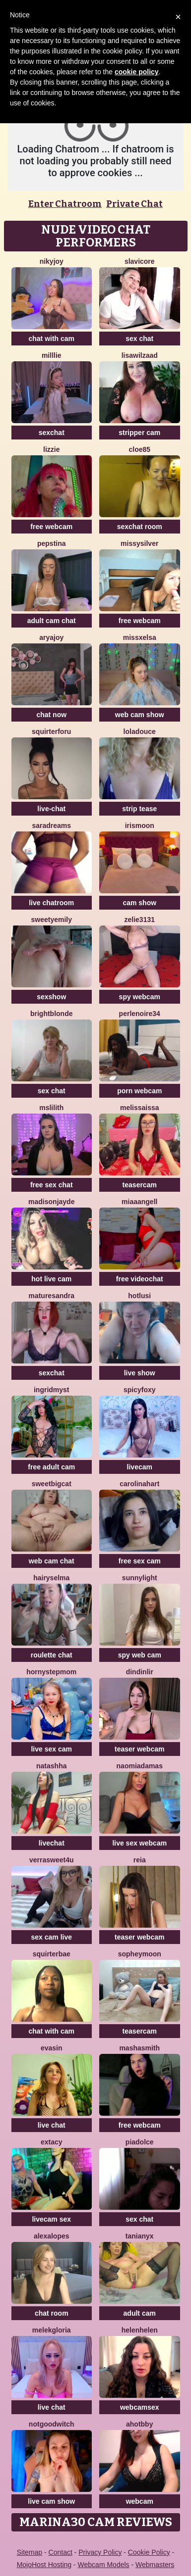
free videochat (139, 1279)
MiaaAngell (139, 1202)
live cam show (51, 2501)
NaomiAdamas (140, 1766)
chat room (51, 2313)
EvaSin (52, 2048)
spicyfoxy (140, 1390)
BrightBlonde (51, 1014)
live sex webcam (139, 1843)
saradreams (51, 825)
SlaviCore (140, 261)
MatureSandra (51, 1296)
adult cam (140, 2313)
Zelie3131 (140, 919)
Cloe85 (139, 449)
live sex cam (51, 1749)
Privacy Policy (100, 2552)
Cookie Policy (149, 2552)
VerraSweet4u (51, 1860)
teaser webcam (139, 1749)
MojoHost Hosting (44, 2565)
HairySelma (51, 1578)
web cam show (139, 715)
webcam (139, 2501)
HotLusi (139, 1296)
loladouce (140, 731)
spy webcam (139, 997)
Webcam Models (103, 2565)
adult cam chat (51, 621)
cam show (139, 903)
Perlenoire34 (139, 1014)
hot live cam (51, 1279)
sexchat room (139, 527)
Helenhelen (140, 2330)
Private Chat (134, 203)
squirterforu (51, 731)
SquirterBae (51, 1954)
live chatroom (51, 903)
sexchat (51, 433)
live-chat (51, 809)
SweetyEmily (51, 919)
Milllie (52, 355)
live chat (51, 2125)
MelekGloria (51, 2330)
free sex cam (140, 1561)
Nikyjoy (52, 261)
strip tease (139, 809)
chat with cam (51, 338)
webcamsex (139, 2407)
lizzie (51, 449)
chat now (51, 715)
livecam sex (51, 2219)
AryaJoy (51, 637)
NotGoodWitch (51, 2424)
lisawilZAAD (140, 355)
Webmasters (154, 2565)
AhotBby (139, 2424)
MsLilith (51, 1108)
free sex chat (51, 1185)
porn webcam (139, 1091)
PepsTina (51, 543)
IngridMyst (51, 1390)
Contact (60, 2552)
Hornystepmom (51, 1672)
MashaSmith (139, 2048)
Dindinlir (139, 1672)
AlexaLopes (51, 2236)
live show (139, 1373)
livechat (51, 1843)
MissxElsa (139, 637)
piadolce (140, 2142)
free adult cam (51, 1467)
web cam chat (51, 1561)
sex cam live (51, 1937)
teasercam (140, 1185)
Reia (139, 1860)
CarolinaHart (139, 1484)
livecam (139, 1467)
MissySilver (139, 543)
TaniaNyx (140, 2236)
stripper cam (139, 433)
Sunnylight (139, 1578)
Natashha (51, 1766)
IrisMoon (139, 825)
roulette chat (51, 1655)
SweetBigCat (51, 1484)
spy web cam (139, 1655)
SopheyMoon (139, 1954)
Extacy (52, 2142)
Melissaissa (139, 1108)
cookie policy (137, 72)
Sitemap (29, 2552)
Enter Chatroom (65, 203)
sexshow (51, 997)
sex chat (139, 338)
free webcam (51, 527)
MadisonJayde (51, 1202)
